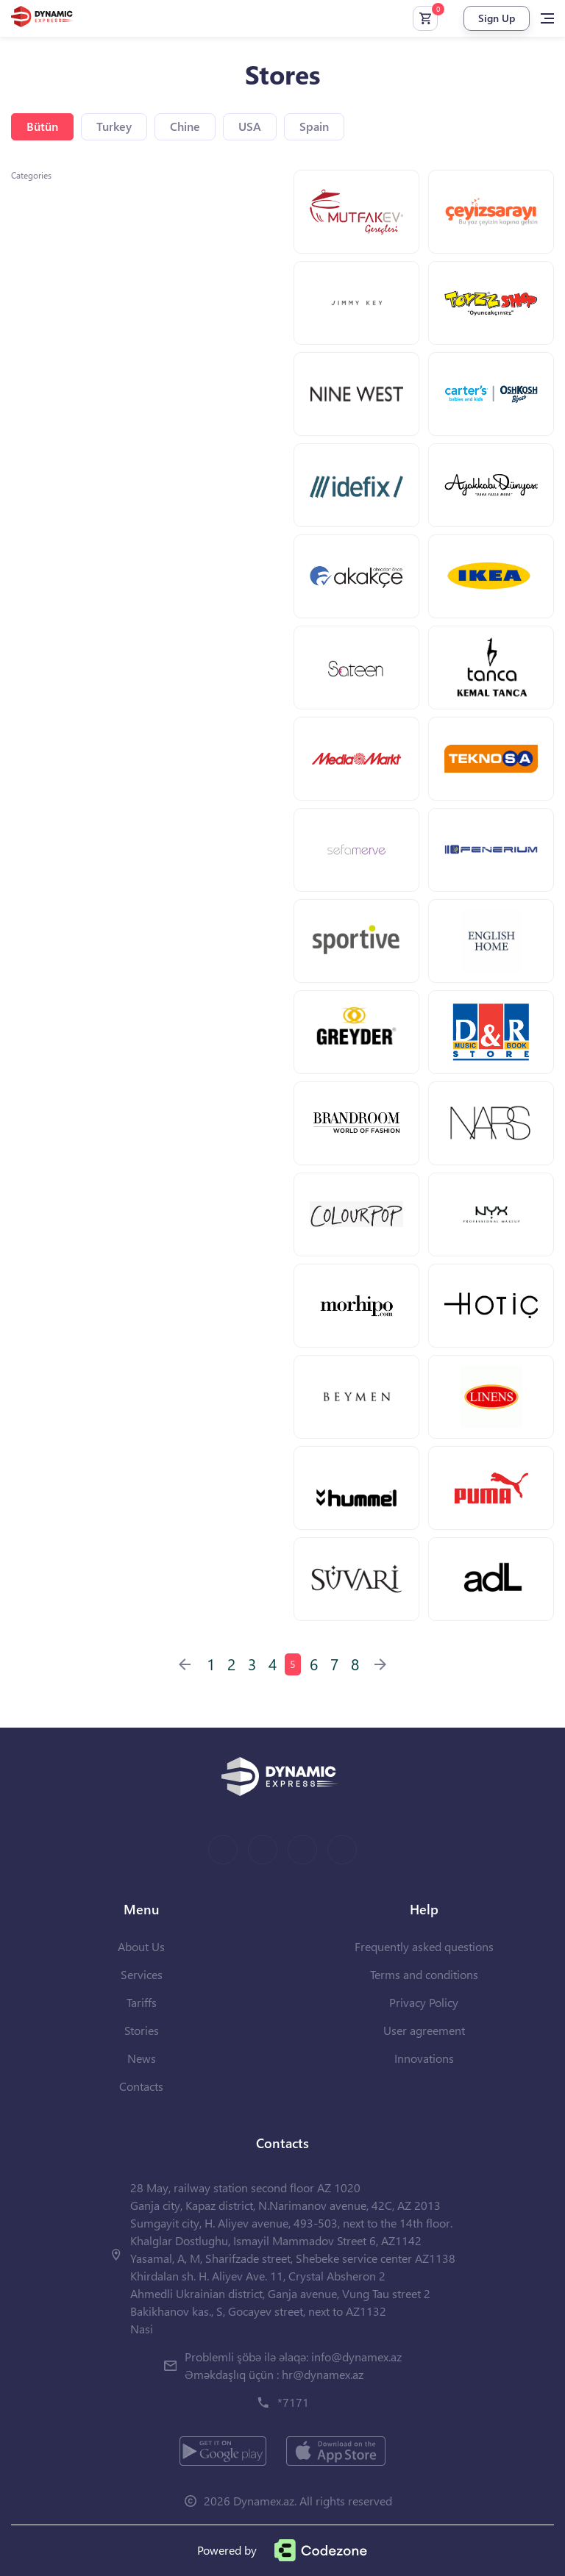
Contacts (141, 2086)
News (141, 2058)
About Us (141, 1946)
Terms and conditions (424, 1974)
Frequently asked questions (424, 1946)
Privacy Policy (423, 2002)
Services (142, 1974)
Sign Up (496, 18)
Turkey (114, 126)
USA (249, 126)
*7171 (293, 2402)
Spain (314, 126)
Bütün (42, 126)
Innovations (424, 2058)
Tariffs (142, 2002)
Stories (141, 2030)
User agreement (424, 2030)
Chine (185, 126)
